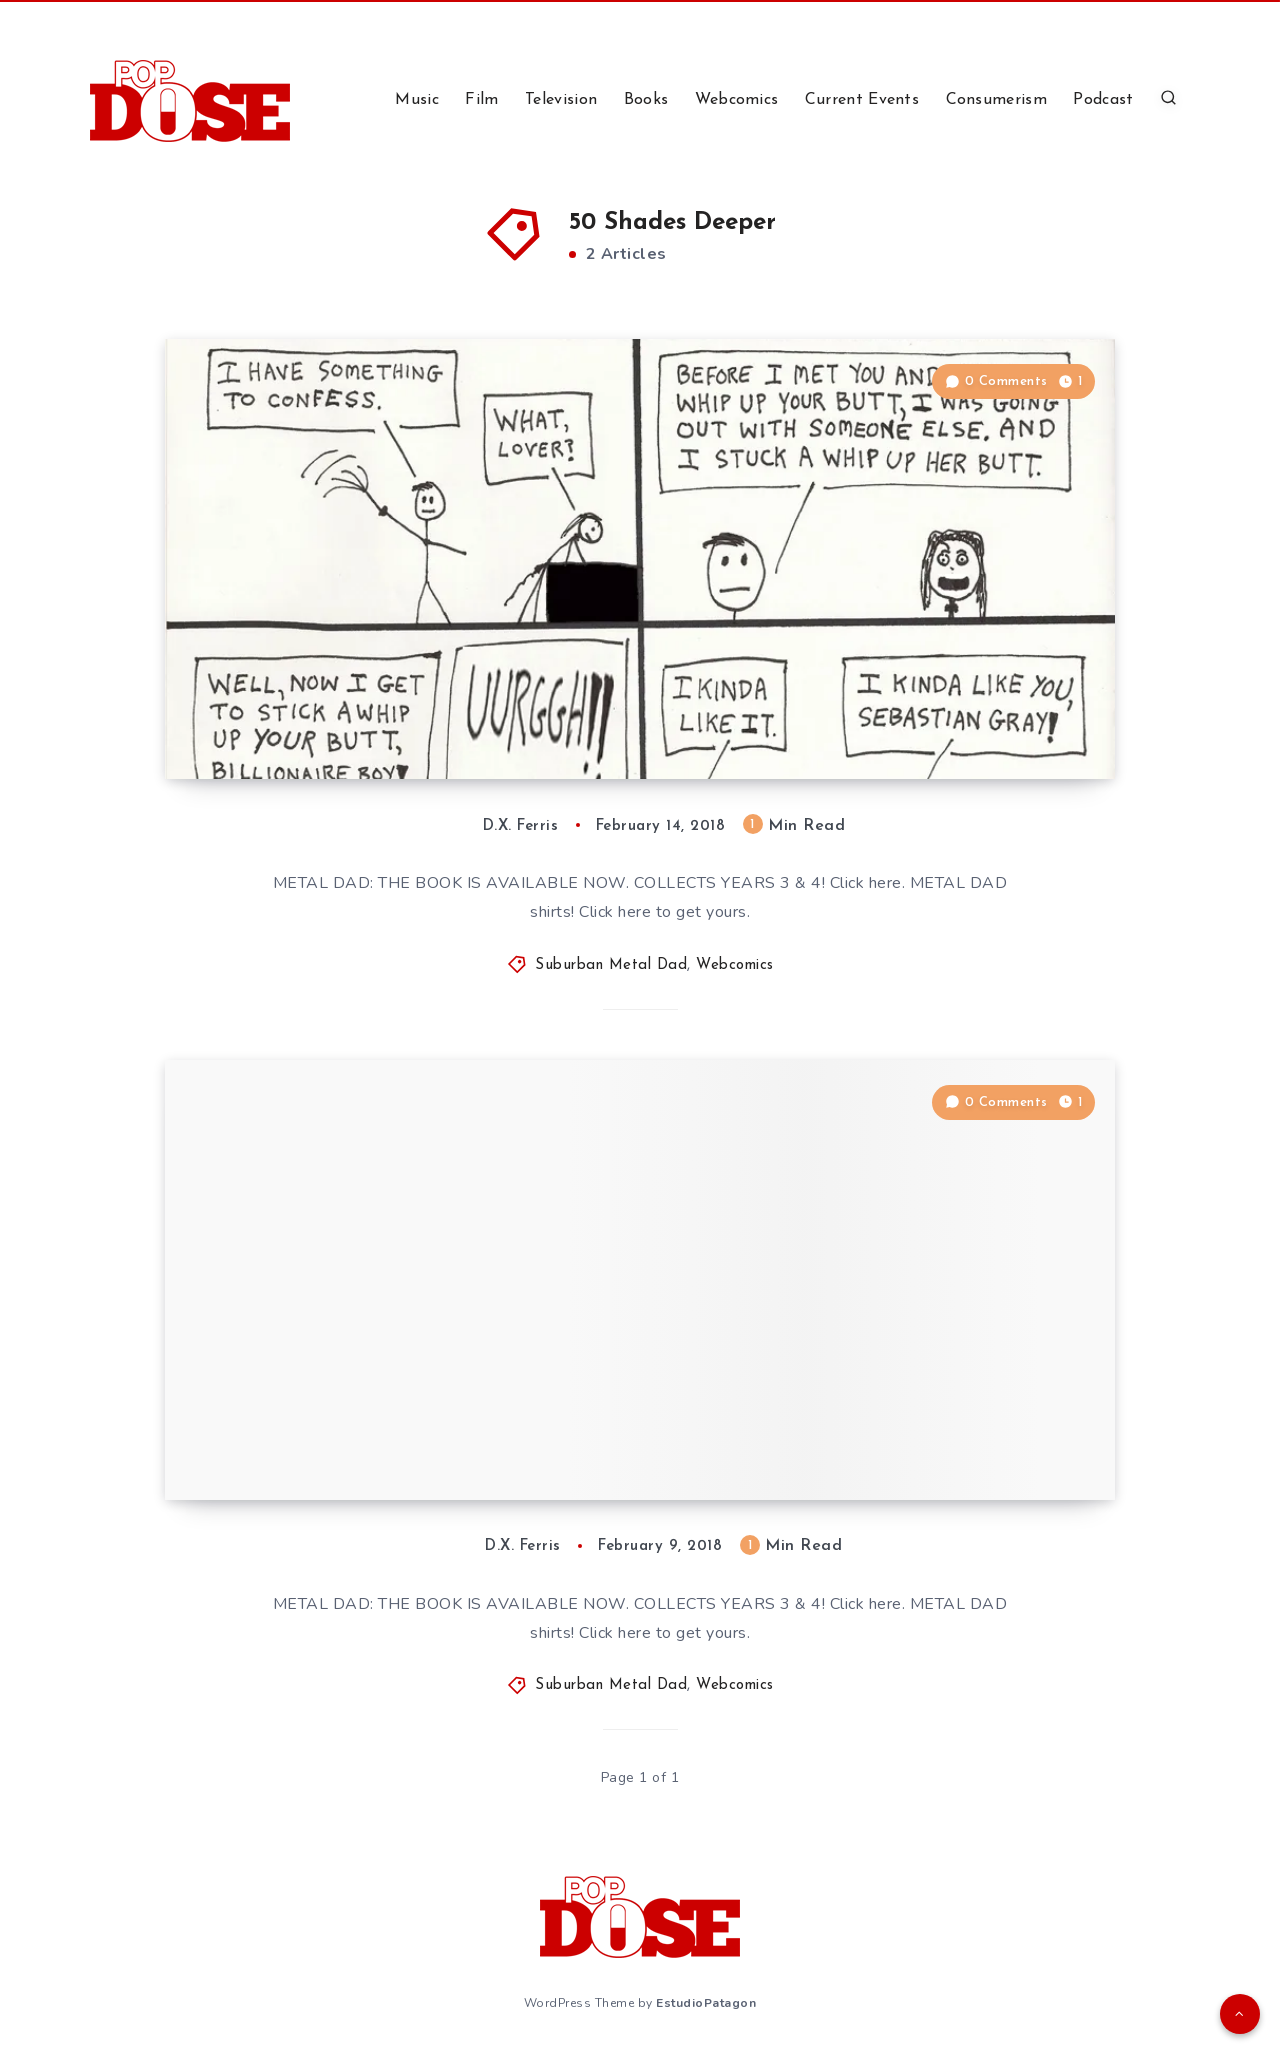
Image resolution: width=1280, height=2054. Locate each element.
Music (417, 100)
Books (646, 100)
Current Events (862, 100)
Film (481, 100)
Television (561, 100)
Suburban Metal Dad (611, 965)
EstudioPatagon (706, 2003)
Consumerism (996, 100)
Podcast (1103, 100)
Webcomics (737, 100)
